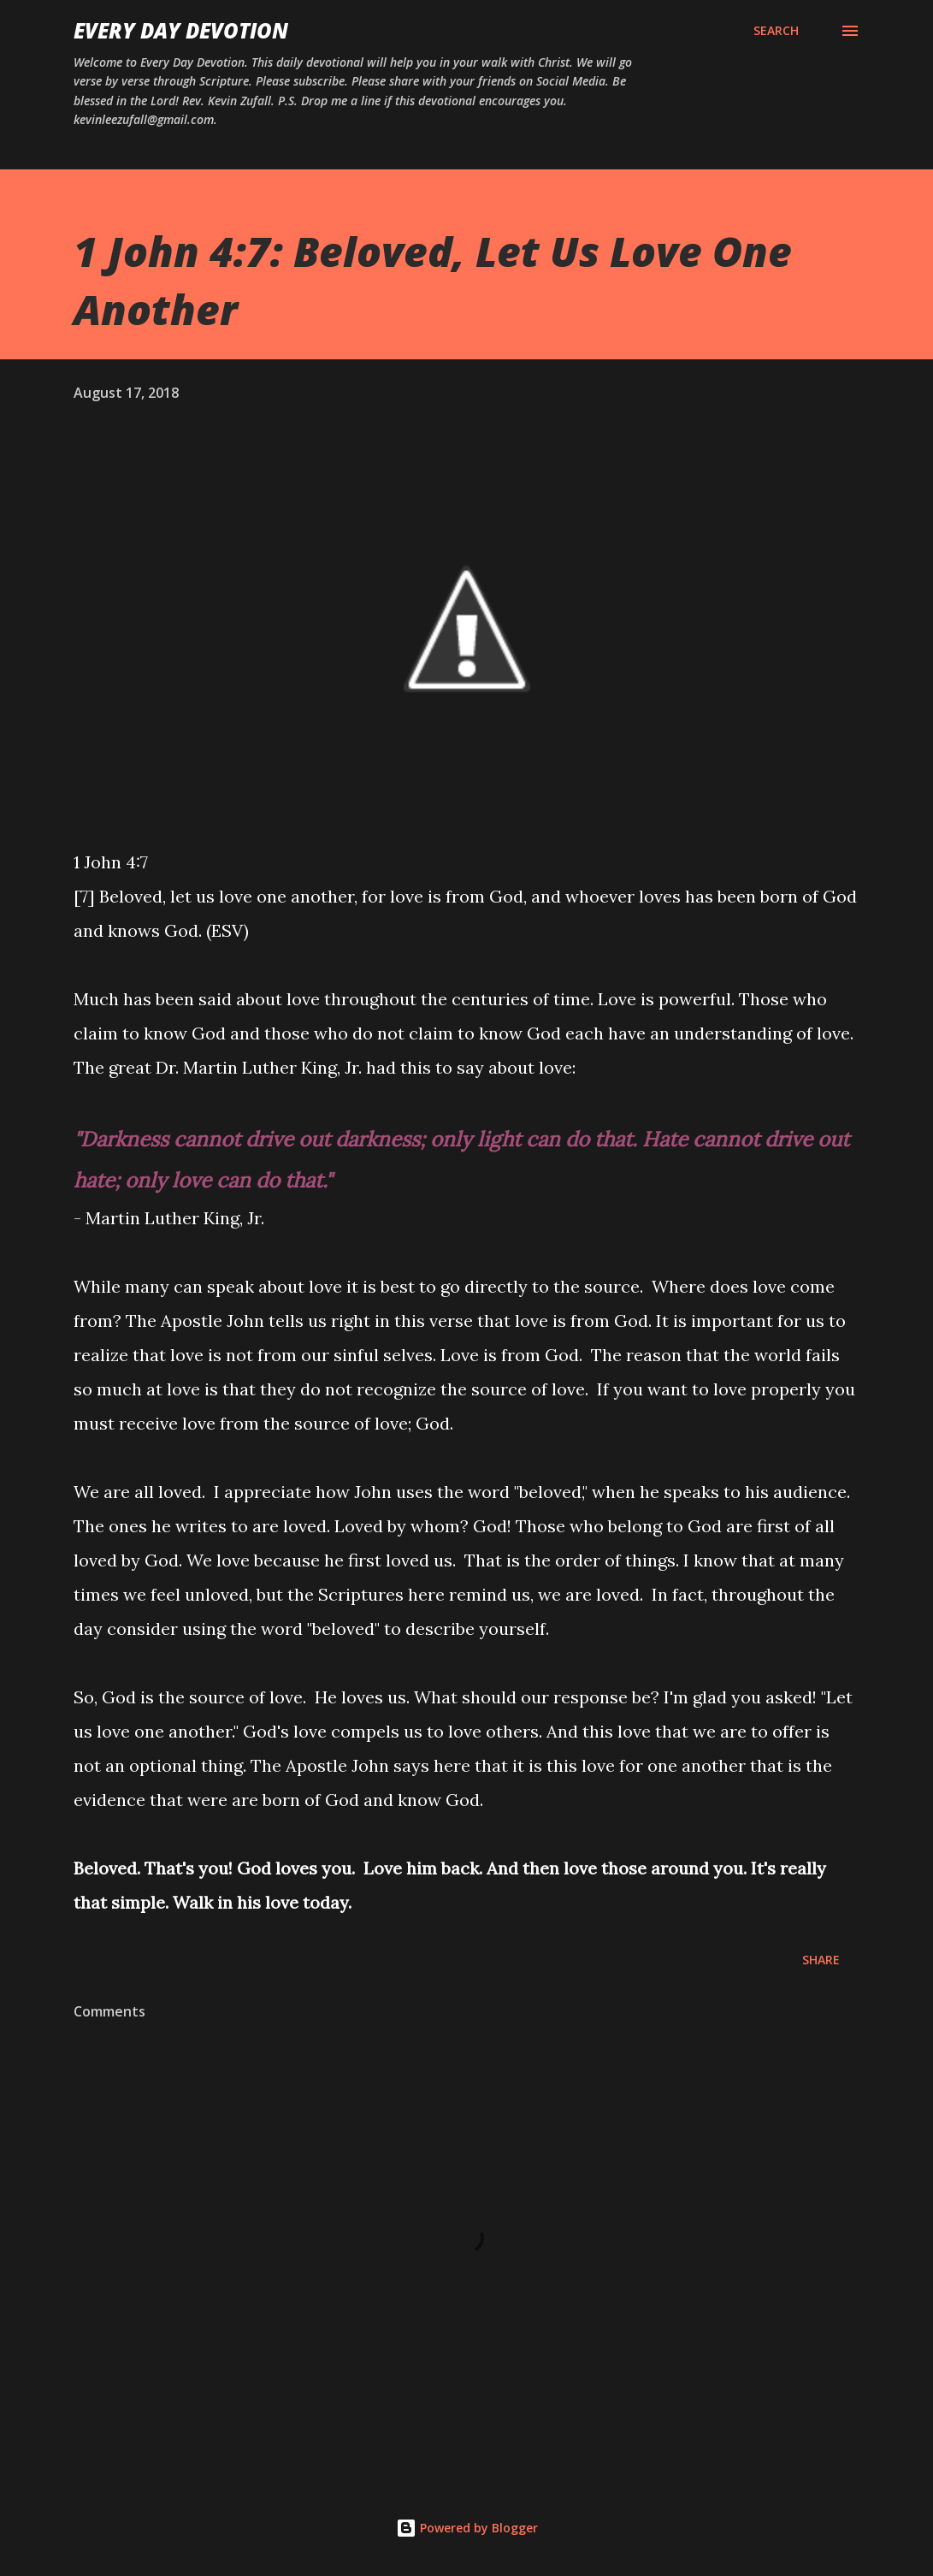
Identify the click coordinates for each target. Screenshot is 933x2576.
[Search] (776, 31)
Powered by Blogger (467, 2528)
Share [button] (821, 1959)
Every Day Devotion (181, 30)
